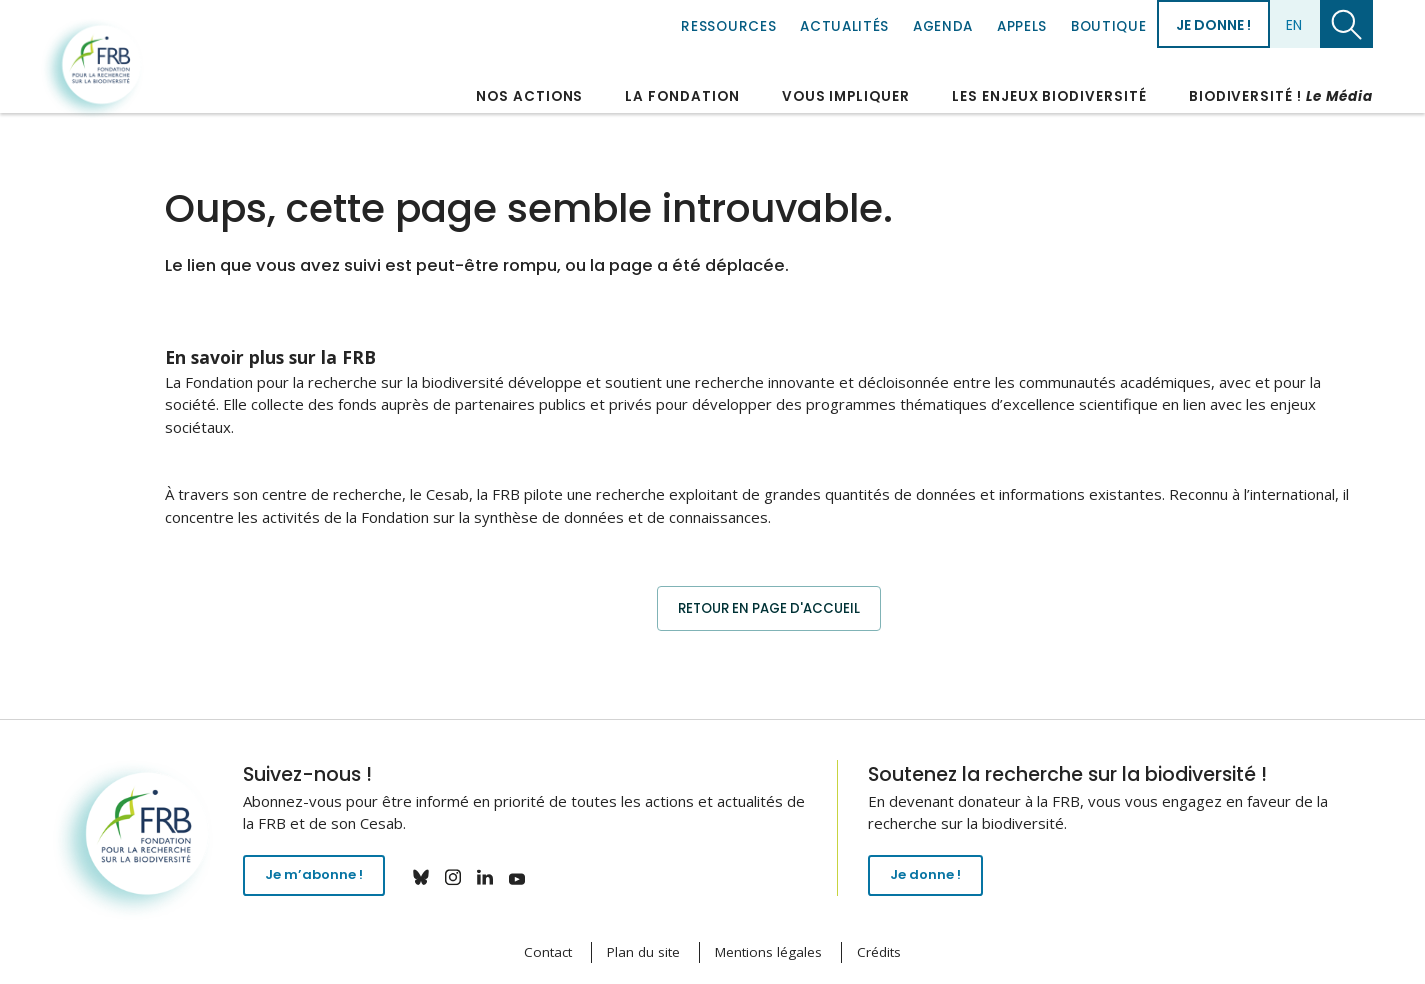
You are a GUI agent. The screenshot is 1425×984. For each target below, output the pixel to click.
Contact (548, 953)
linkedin (498, 877)
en (1294, 25)
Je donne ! (1213, 25)
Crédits (879, 953)
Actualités (844, 26)
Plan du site (643, 953)
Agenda (943, 26)
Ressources (728, 26)
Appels (1022, 26)
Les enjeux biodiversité (1049, 96)
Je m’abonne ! (320, 879)
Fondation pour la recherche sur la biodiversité (96, 69)
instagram (466, 877)
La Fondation (682, 96)
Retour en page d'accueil (768, 607)
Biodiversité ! (1281, 96)
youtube (530, 877)
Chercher (1346, 24)
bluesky (434, 877)
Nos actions (529, 96)
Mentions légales (768, 953)
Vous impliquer (846, 96)
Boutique (1108, 26)
